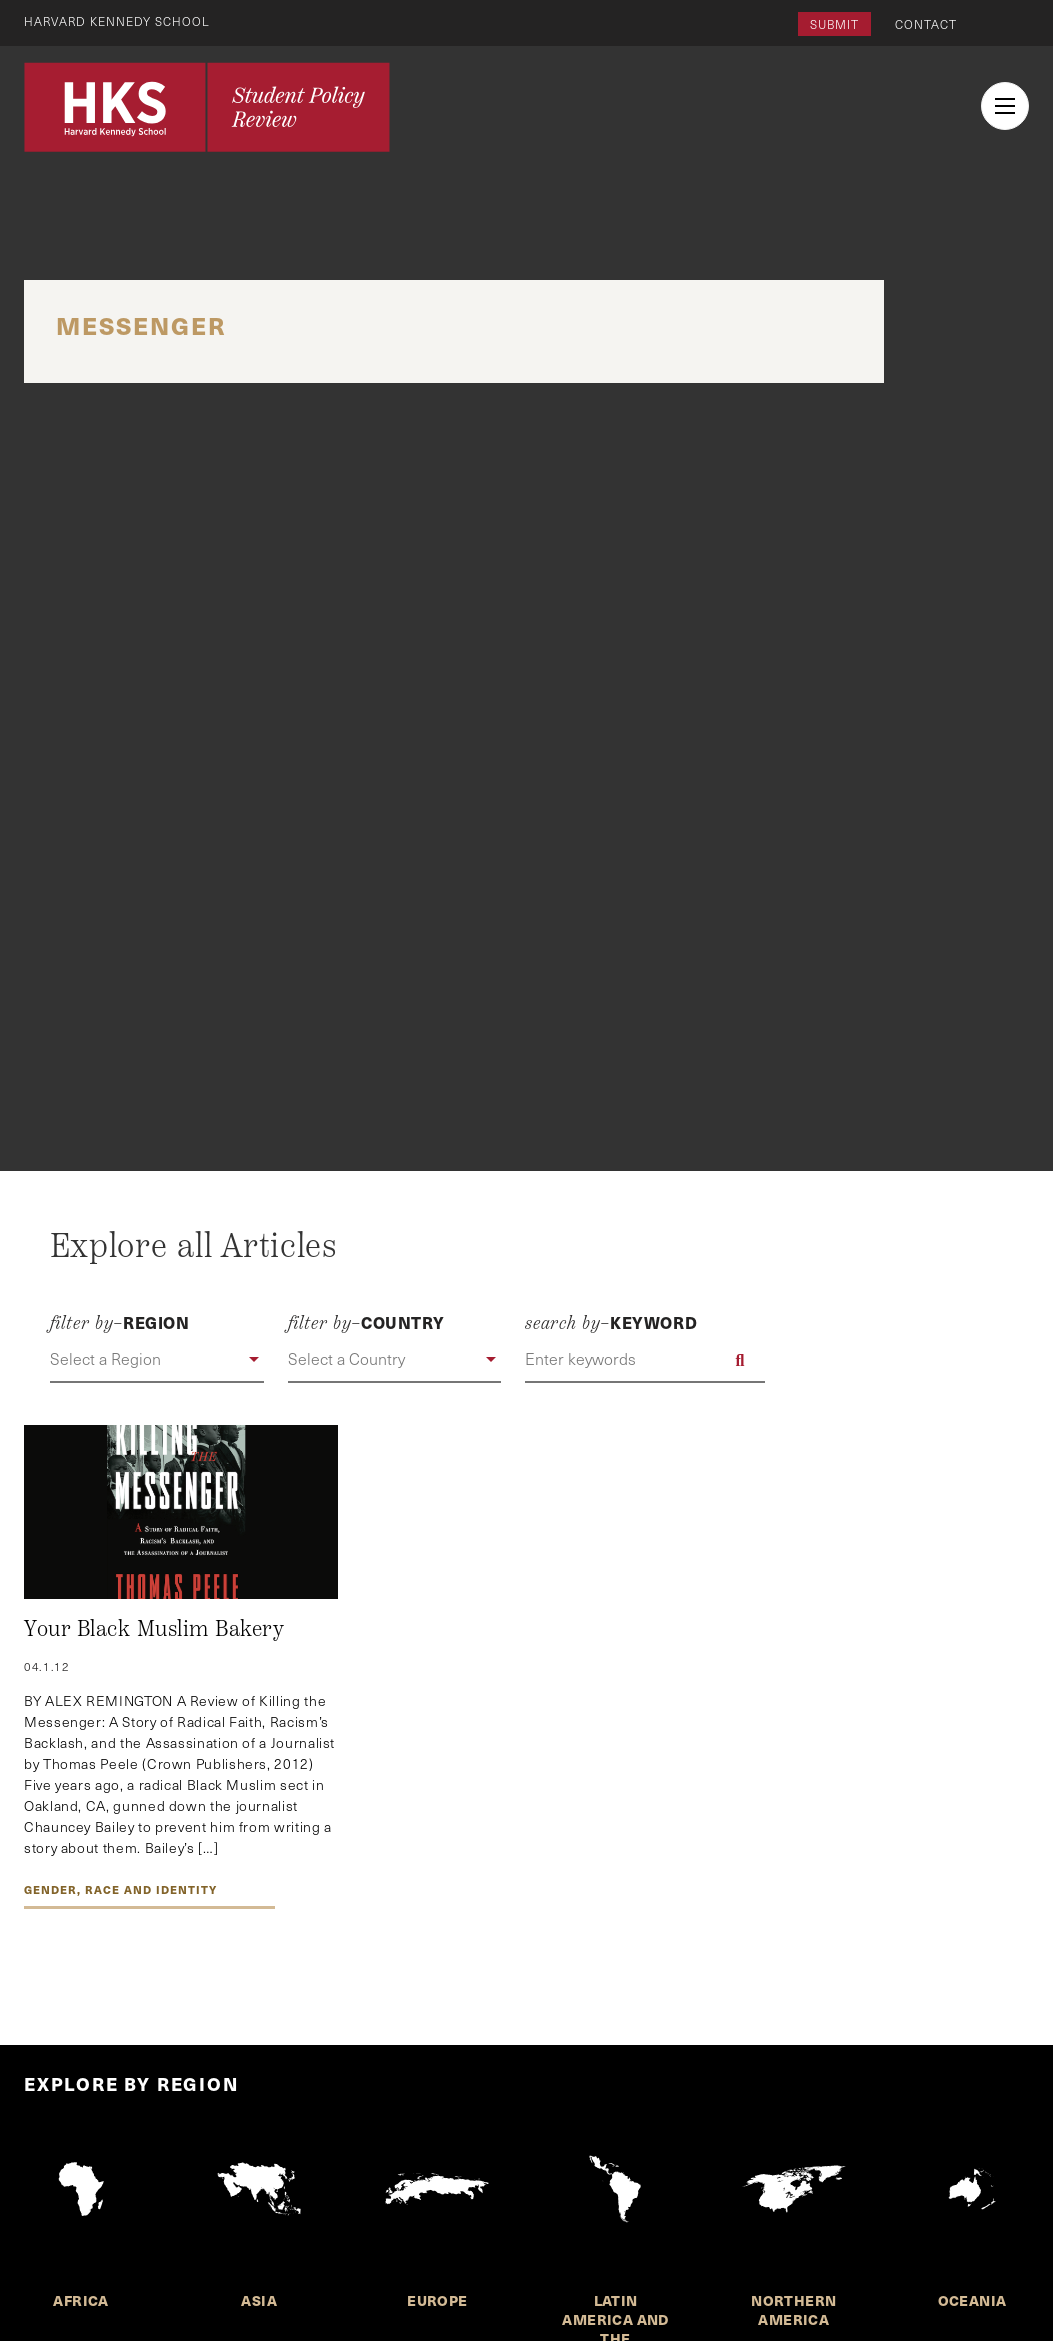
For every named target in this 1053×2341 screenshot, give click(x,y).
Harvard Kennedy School (118, 21)
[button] (157, 1360)
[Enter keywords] (645, 1360)
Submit (834, 24)
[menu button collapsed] (1005, 106)
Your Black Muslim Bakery (154, 1629)
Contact (926, 24)
